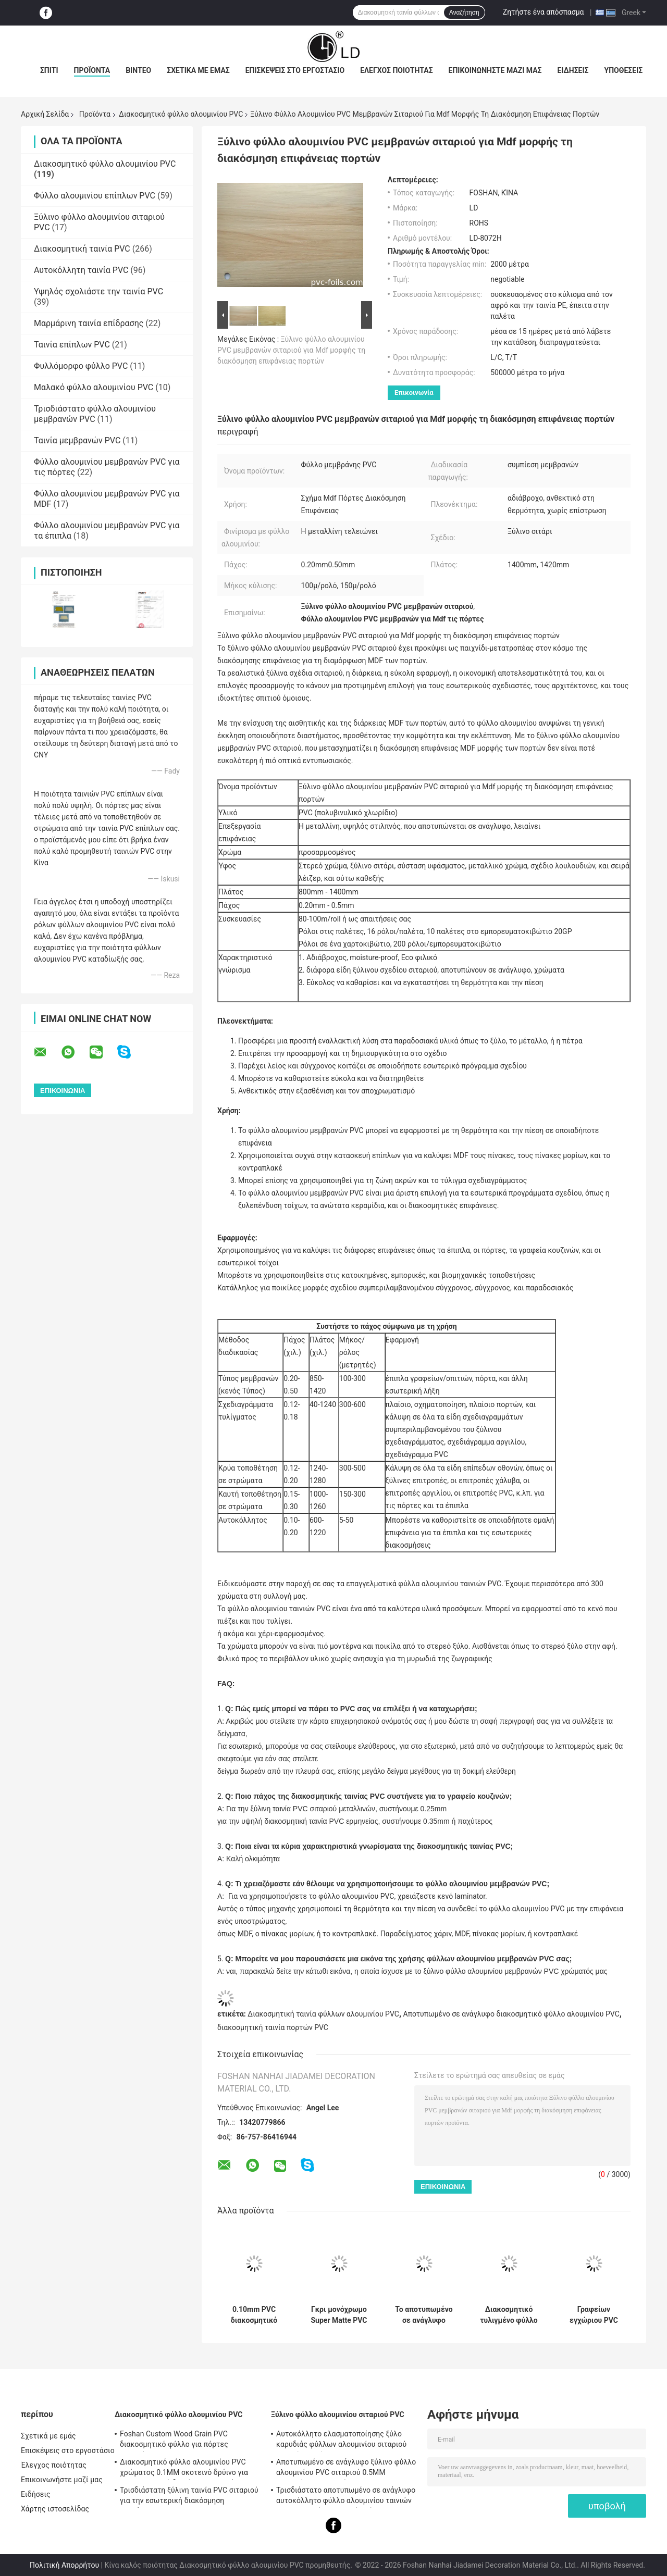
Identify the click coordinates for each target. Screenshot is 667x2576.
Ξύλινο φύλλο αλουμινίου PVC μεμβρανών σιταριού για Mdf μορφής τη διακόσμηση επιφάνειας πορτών (291, 350)
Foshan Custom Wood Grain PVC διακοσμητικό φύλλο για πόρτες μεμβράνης (174, 2440)
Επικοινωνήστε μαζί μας (495, 70)
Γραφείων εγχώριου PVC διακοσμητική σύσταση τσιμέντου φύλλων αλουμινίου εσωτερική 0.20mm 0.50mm (593, 2315)
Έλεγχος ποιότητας (396, 70)
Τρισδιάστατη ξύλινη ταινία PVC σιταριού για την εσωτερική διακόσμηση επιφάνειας (189, 2497)
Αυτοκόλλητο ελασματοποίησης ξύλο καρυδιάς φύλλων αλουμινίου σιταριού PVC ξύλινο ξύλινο (341, 2440)
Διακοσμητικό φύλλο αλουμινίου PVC (181, 114)
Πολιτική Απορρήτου (64, 2565)
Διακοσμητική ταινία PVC (82, 249)
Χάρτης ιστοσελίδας (55, 2509)
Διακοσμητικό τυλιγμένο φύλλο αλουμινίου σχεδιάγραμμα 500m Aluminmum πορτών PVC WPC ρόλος (508, 2315)
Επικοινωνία (414, 392)
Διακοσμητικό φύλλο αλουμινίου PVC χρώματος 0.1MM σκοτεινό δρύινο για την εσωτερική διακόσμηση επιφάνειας (186, 2469)
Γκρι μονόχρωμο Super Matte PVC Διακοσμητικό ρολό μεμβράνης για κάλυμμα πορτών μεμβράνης (339, 2315)
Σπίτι (49, 70)
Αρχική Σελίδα (45, 114)
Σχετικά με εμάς (198, 70)
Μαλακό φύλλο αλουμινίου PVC (93, 387)
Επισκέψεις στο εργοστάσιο (294, 70)
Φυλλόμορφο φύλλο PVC (81, 366)
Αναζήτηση (464, 12)
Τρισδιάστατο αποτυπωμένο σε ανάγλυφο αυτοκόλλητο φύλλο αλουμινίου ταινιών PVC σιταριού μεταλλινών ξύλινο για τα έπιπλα (345, 2497)
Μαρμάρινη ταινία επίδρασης (88, 323)
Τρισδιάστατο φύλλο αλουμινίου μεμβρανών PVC (95, 414)
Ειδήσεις (572, 70)
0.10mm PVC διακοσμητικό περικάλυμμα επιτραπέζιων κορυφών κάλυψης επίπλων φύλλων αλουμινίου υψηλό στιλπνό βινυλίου (254, 2315)
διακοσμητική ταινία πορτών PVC (272, 2027)
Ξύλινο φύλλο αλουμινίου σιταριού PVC (337, 2414)
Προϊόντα (92, 70)
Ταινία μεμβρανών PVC (77, 440)
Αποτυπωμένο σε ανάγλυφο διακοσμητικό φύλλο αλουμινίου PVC (511, 2014)
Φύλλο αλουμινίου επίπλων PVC (94, 196)
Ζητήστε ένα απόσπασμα (543, 12)
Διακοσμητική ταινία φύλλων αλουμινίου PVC (323, 2014)
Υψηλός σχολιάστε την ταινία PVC (98, 291)
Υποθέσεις (623, 70)
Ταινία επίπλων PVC (72, 345)
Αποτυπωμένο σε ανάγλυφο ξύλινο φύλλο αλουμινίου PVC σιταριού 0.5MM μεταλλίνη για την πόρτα (346, 2469)
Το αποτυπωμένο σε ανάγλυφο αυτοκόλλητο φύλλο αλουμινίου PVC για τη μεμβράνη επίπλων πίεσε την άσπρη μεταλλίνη (423, 2315)
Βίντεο (138, 70)
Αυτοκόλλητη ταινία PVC (81, 270)
